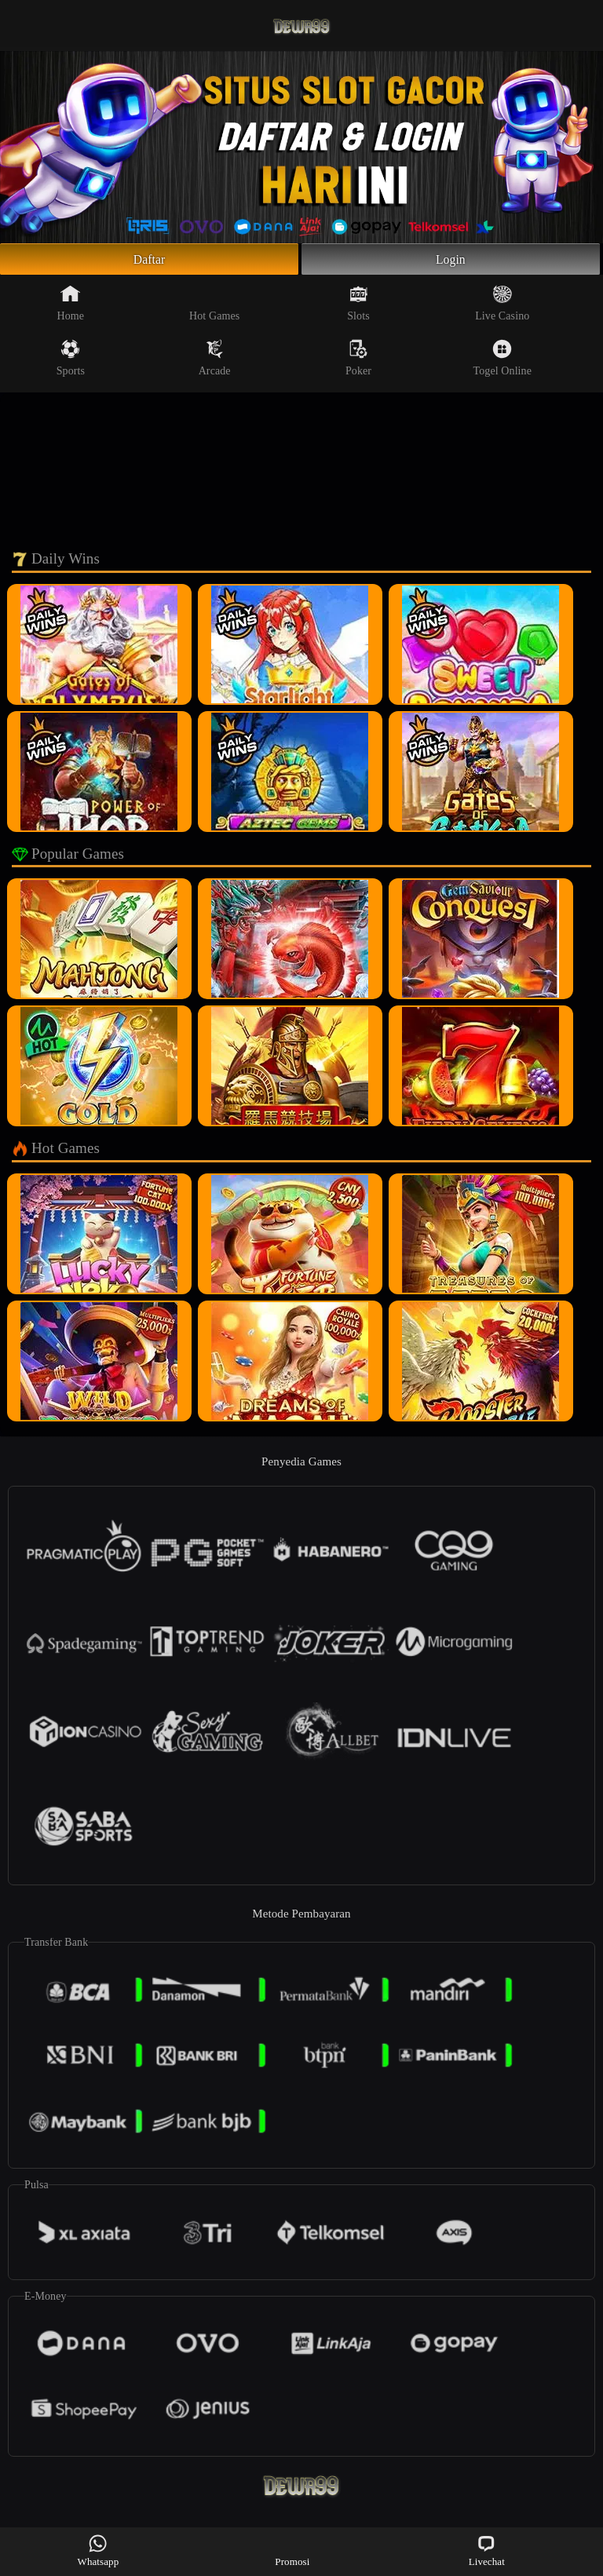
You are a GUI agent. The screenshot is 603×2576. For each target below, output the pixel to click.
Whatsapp (98, 2550)
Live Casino (502, 308)
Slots (358, 308)
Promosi (292, 2550)
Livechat (487, 2550)
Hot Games (214, 308)
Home (71, 308)
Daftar (149, 261)
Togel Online (502, 362)
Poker (358, 362)
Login (450, 261)
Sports (71, 362)
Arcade (215, 362)
